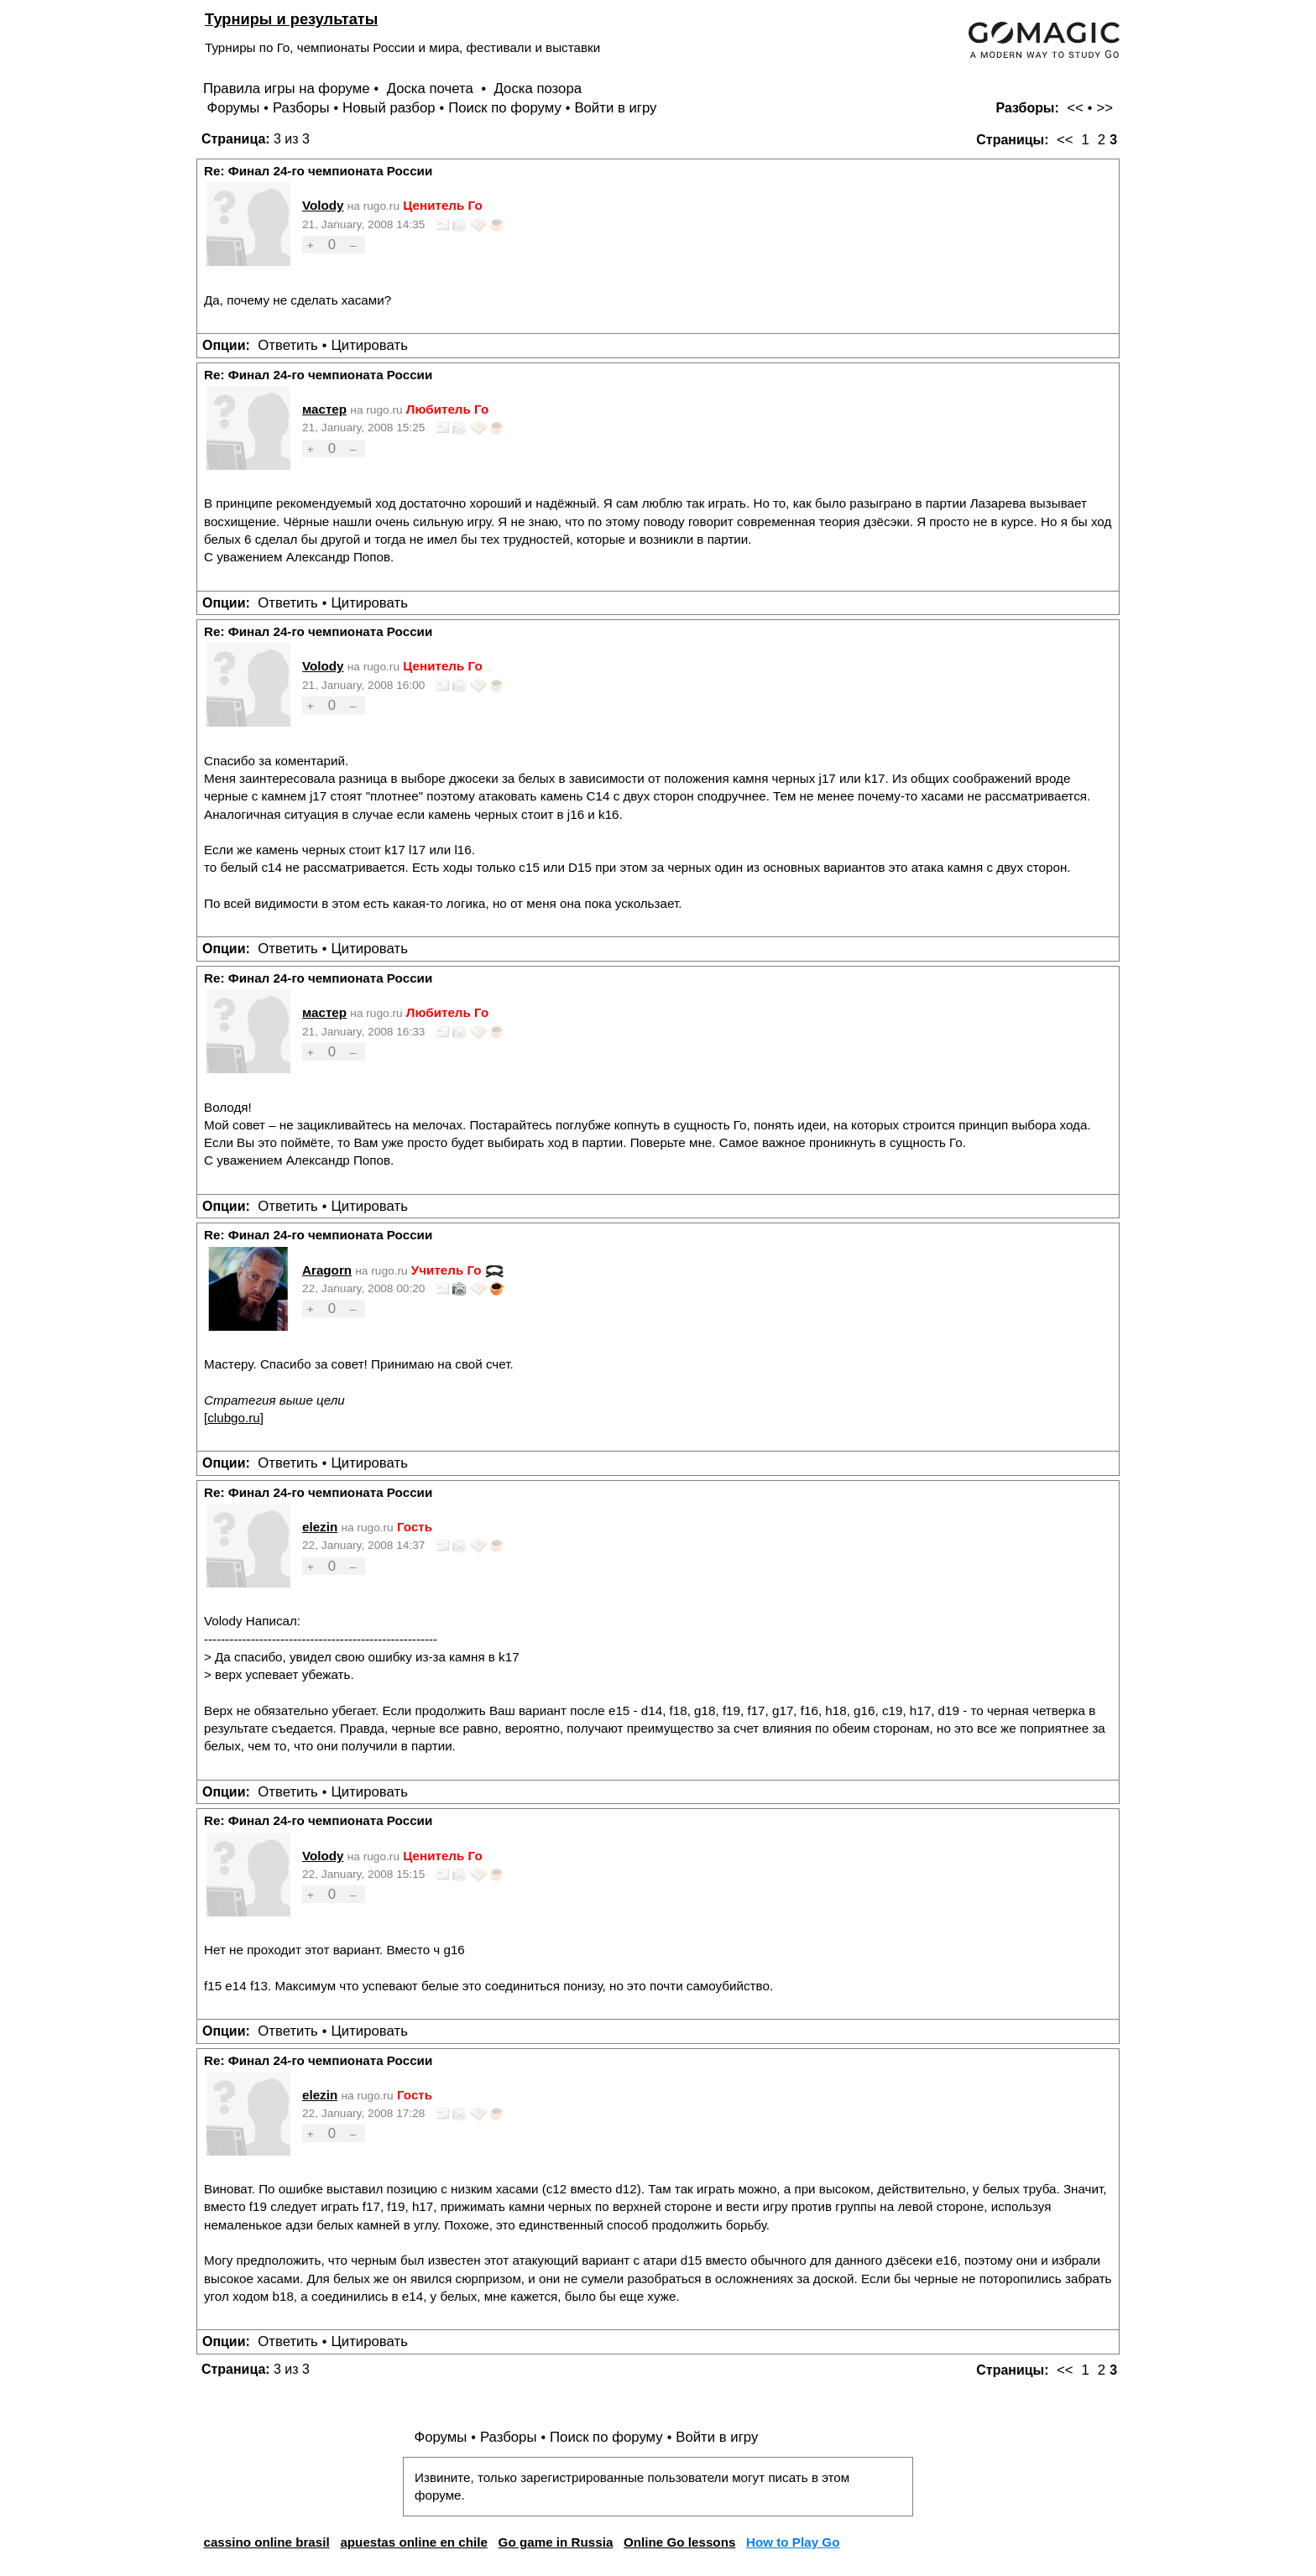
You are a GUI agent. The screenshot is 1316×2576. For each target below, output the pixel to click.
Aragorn (327, 1270)
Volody (323, 205)
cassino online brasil (266, 2542)
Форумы (232, 108)
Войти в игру (615, 108)
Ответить (288, 345)
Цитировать (369, 345)
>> (1104, 108)
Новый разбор (389, 108)
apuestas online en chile (414, 2542)
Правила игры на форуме (286, 88)
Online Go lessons (679, 2542)
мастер (324, 409)
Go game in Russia (556, 2542)
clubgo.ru (233, 1418)
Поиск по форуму (504, 108)
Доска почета (432, 88)
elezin (319, 1527)
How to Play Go (792, 2542)
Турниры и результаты (291, 19)
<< (1075, 108)
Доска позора (538, 88)
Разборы (301, 108)
